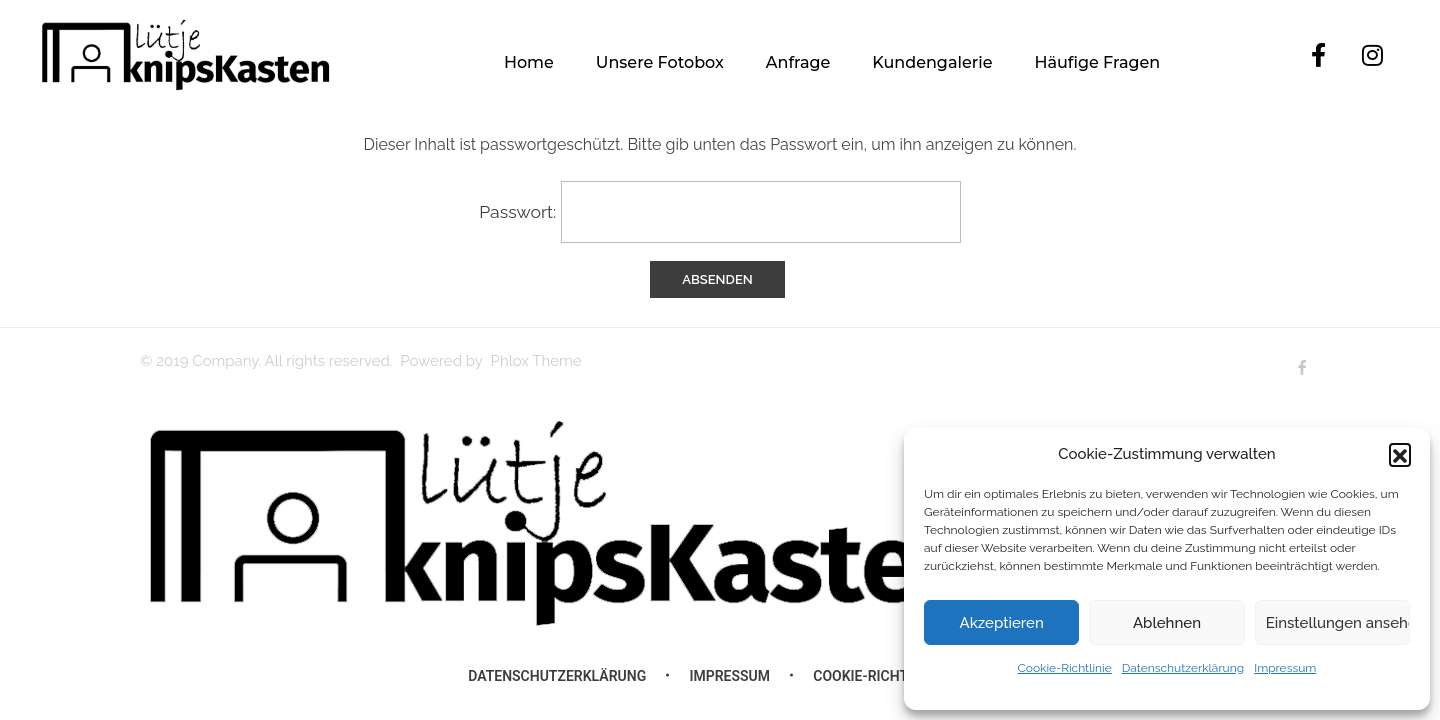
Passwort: (720, 212)
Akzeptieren (1002, 623)
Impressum (1285, 668)
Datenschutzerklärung (1183, 668)
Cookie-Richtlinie (1065, 668)
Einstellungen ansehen (1338, 623)
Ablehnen (1167, 623)
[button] (1400, 454)
